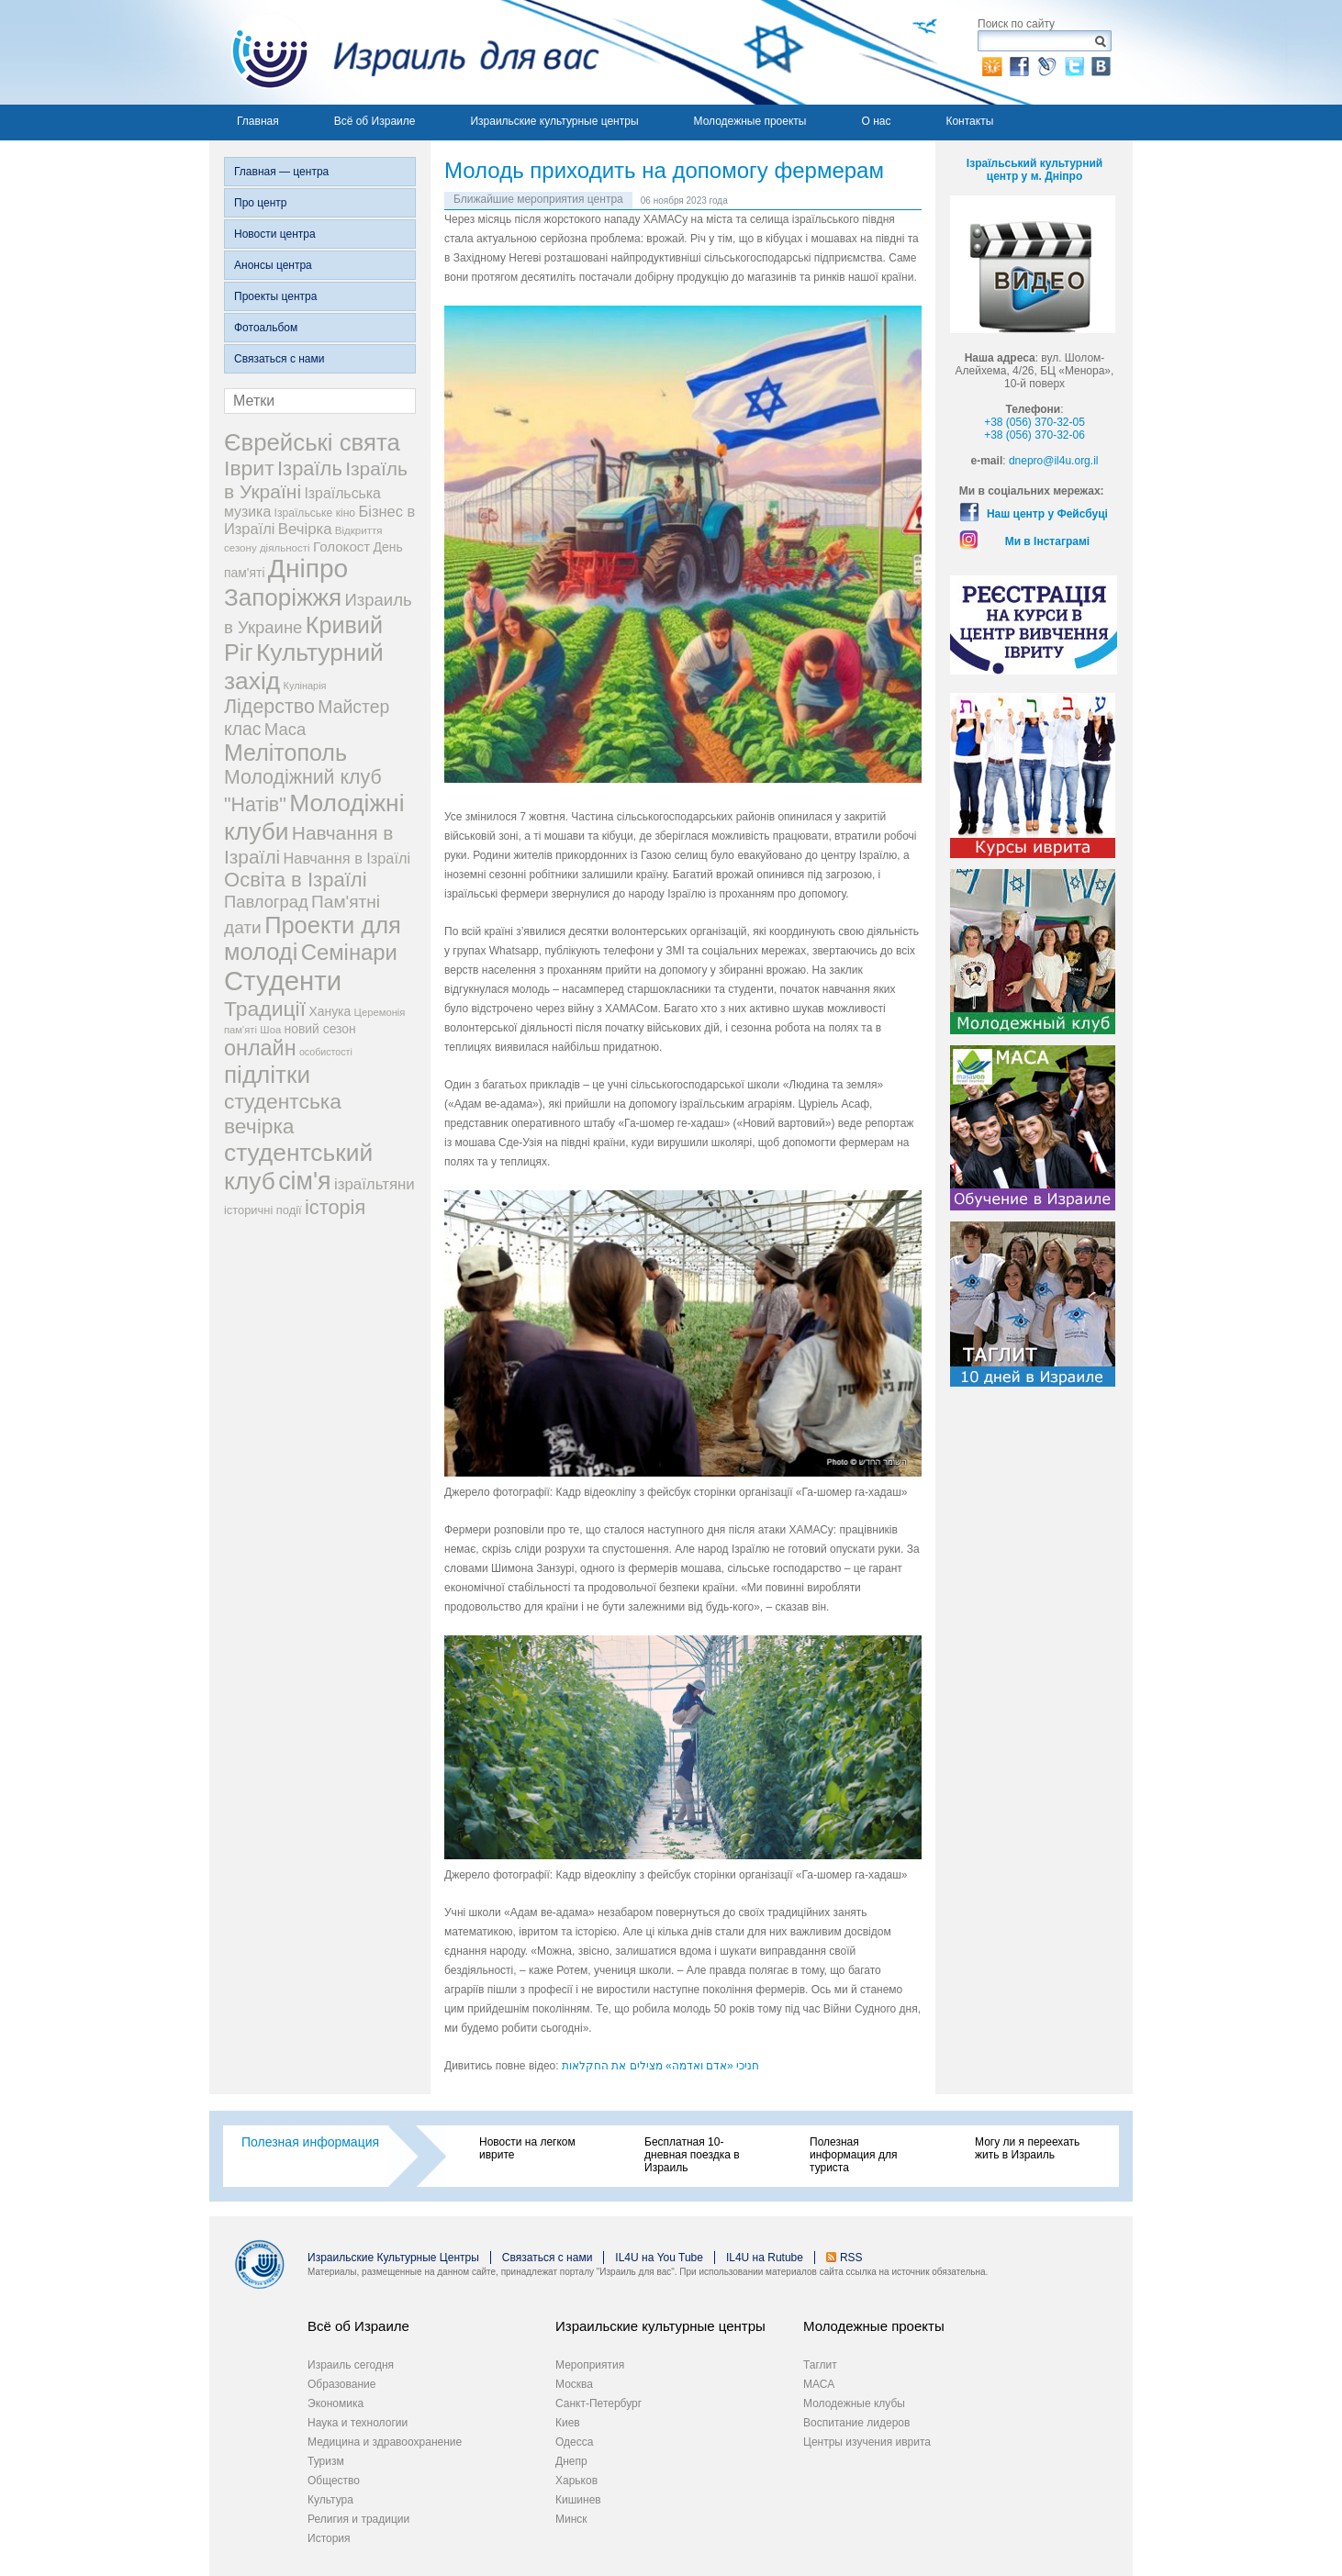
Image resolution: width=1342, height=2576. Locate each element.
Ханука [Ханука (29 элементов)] (329, 1011)
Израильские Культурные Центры (393, 2257)
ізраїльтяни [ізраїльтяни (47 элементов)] (374, 1184)
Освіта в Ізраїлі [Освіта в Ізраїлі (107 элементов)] (295, 879)
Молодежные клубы (854, 2403)
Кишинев (578, 2499)
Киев (567, 2422)
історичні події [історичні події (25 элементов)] (263, 1210)
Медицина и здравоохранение (385, 2442)
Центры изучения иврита (867, 2442)
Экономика (335, 2403)
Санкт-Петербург (598, 2403)
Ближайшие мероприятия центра (538, 199)
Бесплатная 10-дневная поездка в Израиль (692, 2155)
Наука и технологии (358, 2422)
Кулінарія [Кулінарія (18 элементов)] (305, 685)
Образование (341, 2384)
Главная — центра (281, 171)
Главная (258, 121)
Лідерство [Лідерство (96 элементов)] (269, 707)
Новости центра (275, 234)
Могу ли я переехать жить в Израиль (1027, 2148)
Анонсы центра (273, 265)
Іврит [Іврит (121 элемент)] (249, 468)
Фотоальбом (265, 327)
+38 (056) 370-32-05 (1034, 422)
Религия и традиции (358, 2519)
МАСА (818, 2384)
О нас (875, 121)
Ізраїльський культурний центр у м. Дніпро (1034, 170)
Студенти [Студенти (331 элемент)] (282, 980)
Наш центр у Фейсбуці (1047, 513)
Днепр (571, 2461)
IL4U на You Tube (659, 2257)
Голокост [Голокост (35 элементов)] (341, 546)
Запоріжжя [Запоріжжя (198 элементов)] (282, 597)
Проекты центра (275, 296)
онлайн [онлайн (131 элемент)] (260, 1048)
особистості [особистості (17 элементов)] (325, 1051)
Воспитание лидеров (856, 2422)
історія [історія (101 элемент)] (335, 1207)
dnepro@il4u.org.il (1054, 460)
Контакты (969, 121)
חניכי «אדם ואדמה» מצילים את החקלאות (660, 2065)
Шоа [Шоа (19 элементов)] (270, 1029)
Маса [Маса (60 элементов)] (285, 729)
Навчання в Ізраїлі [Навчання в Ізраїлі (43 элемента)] (347, 858)
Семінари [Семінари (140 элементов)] (349, 952)
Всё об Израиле (375, 121)
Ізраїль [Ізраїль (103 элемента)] (309, 468)
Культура (330, 2499)
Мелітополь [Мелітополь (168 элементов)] (285, 752)
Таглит (820, 2365)
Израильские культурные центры (554, 121)
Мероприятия (589, 2365)
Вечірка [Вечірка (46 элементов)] (305, 529)
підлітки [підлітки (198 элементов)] (267, 1074)
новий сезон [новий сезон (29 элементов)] (320, 1028)
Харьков (576, 2480)
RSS (851, 2257)
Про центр (260, 202)
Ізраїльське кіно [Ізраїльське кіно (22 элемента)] (315, 513)
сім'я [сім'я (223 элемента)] (304, 1181)
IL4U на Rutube (764, 2257)
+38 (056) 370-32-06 (1034, 435)
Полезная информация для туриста (853, 2155)
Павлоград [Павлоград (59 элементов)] (266, 901)
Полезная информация (310, 2142)
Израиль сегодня (351, 2365)
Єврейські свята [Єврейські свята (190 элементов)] (312, 442)
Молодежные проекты (750, 121)
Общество (334, 2480)
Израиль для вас (404, 52)
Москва (574, 2384)
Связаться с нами (279, 358)
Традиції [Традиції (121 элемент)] (265, 1008)
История (329, 2538)
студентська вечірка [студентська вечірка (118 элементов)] (282, 1113)
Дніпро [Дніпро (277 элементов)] (308, 568)
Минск (571, 2519)
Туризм (326, 2461)
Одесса (574, 2442)
